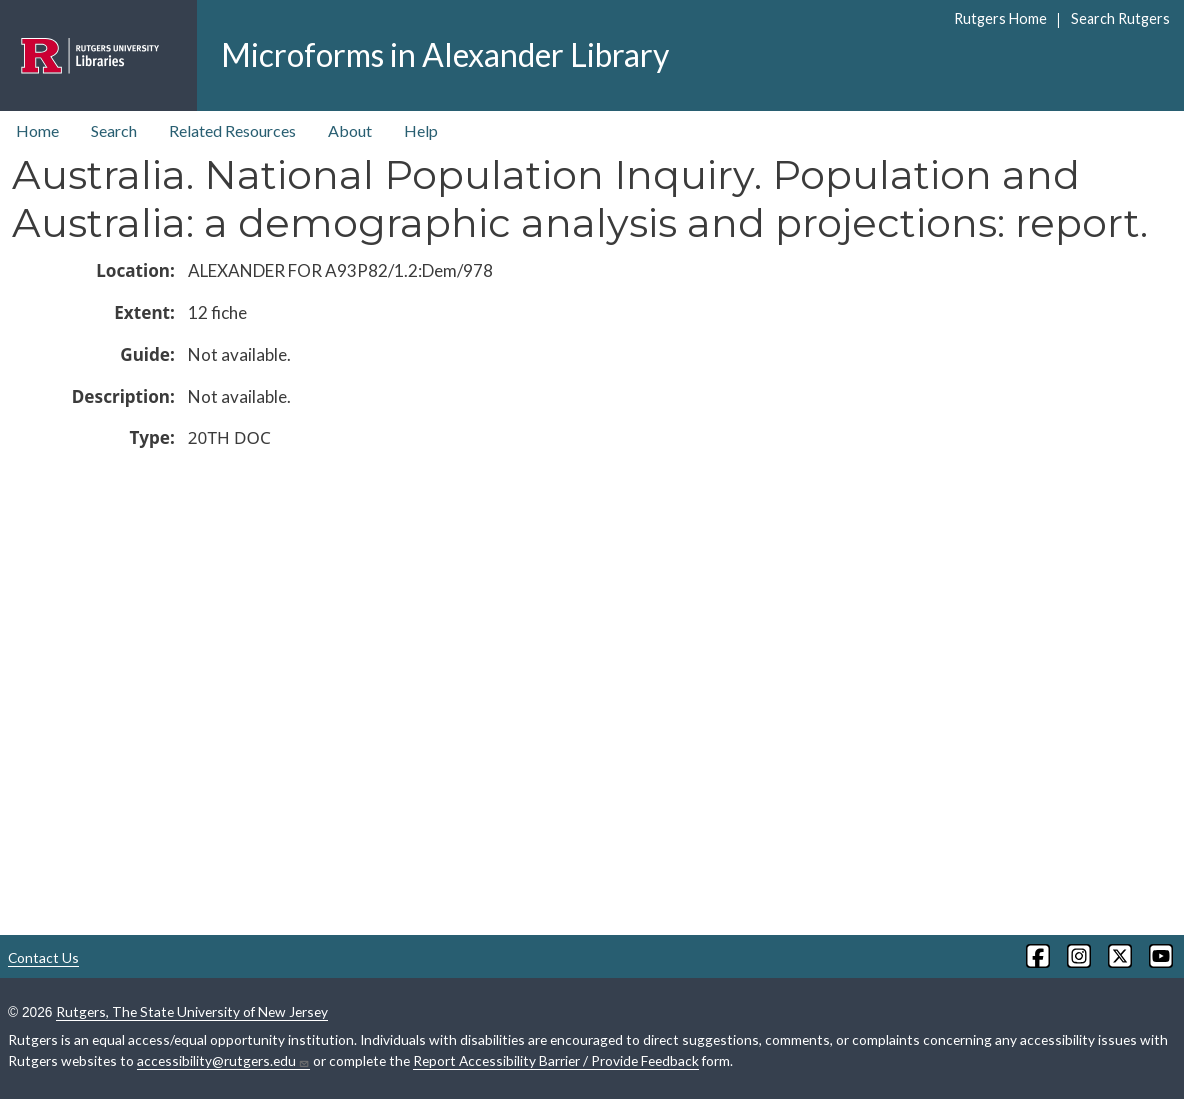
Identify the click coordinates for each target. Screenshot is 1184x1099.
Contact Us (43, 957)
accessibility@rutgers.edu (223, 1061)
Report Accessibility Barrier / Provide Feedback (556, 1060)
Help (421, 130)
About (350, 130)
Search (114, 130)
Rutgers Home (1000, 18)
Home (37, 130)
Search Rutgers (1120, 18)
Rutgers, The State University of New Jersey (192, 1011)
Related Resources (232, 130)
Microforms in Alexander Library (445, 54)
